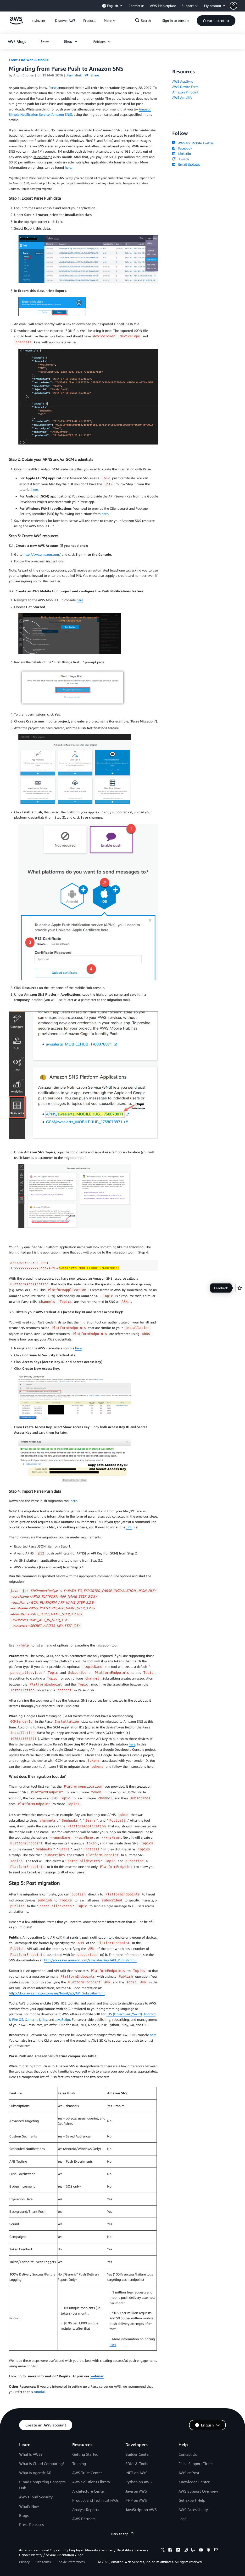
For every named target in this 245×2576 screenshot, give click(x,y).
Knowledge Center (194, 2481)
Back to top (122, 2534)
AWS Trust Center (87, 2472)
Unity (43, 2019)
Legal (183, 2518)
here (68, 167)
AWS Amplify (182, 97)
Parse (52, 88)
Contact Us (187, 2454)
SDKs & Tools (136, 2463)
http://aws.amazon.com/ (42, 554)
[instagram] (186, 2550)
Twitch (180, 159)
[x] (163, 2550)
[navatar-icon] (233, 6)
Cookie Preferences (70, 2562)
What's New (29, 2506)
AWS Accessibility (193, 2509)
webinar (97, 2376)
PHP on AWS (136, 2500)
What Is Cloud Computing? (41, 2463)
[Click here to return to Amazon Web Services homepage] (16, 23)
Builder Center (137, 2454)
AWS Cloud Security (36, 2497)
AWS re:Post (188, 2472)
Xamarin (31, 2019)
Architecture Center (88, 2491)
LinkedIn (181, 153)
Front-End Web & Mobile (29, 60)
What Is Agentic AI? (35, 2472)
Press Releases (31, 2524)
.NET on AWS (136, 2472)
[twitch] (193, 2550)
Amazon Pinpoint (185, 92)
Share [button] (92, 75)
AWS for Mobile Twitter (192, 143)
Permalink (74, 75)
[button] (237, 6)
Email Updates (186, 164)
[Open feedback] (239, 1288)
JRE (129, 1527)
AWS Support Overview (198, 2491)
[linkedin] (178, 2550)
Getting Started (85, 2454)
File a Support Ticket (195, 2463)
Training (79, 2463)
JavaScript (62, 2019)
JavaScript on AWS (141, 2509)
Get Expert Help (191, 2500)
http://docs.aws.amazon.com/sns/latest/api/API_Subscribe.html (57, 1993)
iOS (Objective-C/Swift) (124, 2014)
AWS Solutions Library (91, 2481)
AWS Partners (83, 2518)
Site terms (43, 2562)
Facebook (182, 148)
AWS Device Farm (185, 87)
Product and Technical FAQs (95, 2500)
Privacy (24, 2562)
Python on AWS (138, 2481)
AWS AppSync (182, 81)
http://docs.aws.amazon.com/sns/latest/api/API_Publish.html (90, 1960)
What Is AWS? (30, 2454)
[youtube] (201, 2550)
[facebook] (170, 2550)
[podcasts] (209, 2550)
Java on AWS (136, 2491)
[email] (216, 2550)
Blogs (24, 2515)
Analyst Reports (85, 2509)
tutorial (39, 2392)
